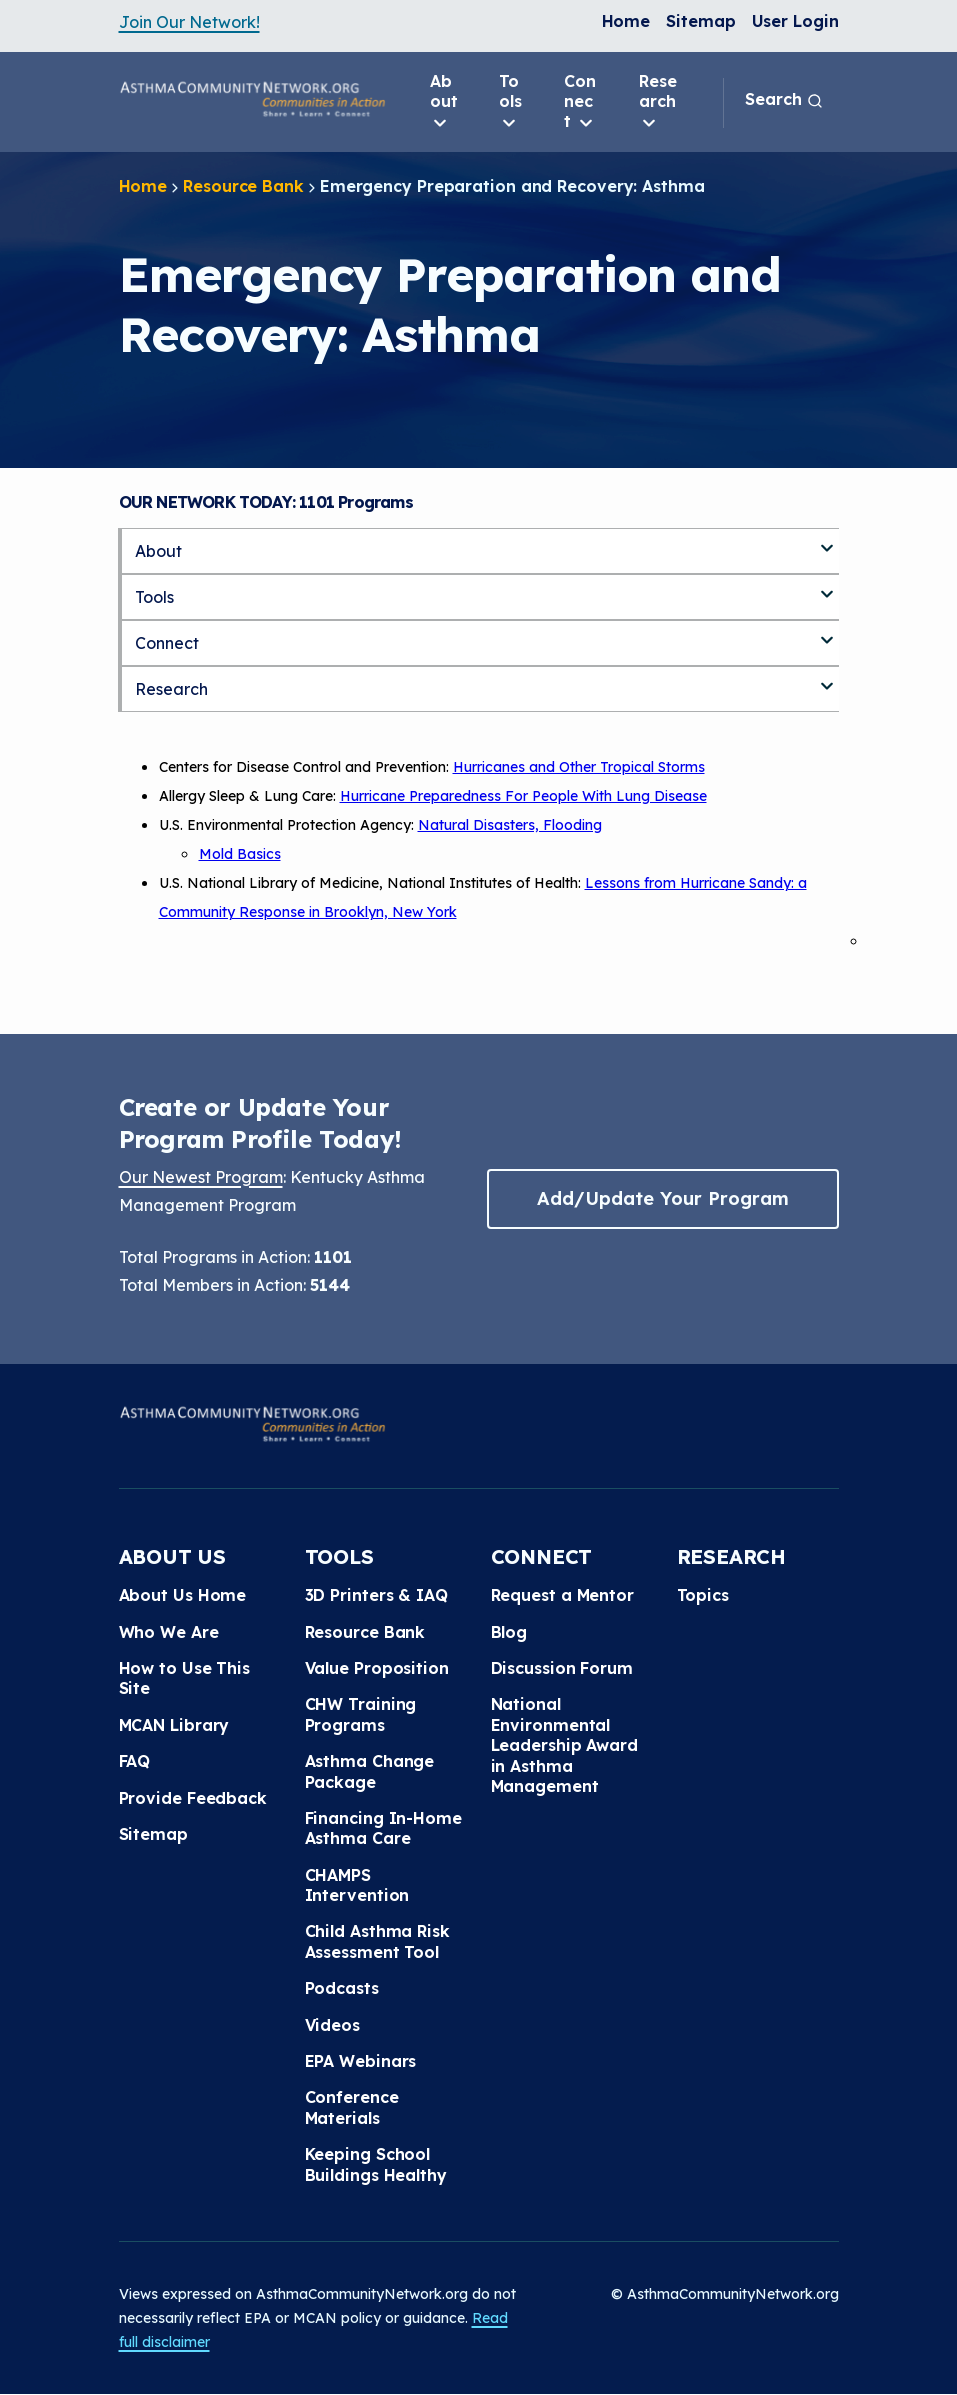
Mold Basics (240, 854)
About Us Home (183, 1595)
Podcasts (342, 1988)
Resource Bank (243, 186)
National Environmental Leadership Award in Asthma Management (564, 1745)
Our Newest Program (201, 1177)
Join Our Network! (189, 22)
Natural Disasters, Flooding (510, 825)
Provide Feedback (193, 1798)
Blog (509, 1632)
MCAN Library (174, 1725)
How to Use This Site (185, 1678)
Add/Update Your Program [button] (663, 1198)
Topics (703, 1595)
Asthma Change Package (370, 1771)
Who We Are (169, 1632)
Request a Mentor (562, 1595)
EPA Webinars (361, 2061)
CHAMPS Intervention (357, 1885)
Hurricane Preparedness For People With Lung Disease (523, 796)
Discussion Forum (562, 1668)
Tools (510, 102)
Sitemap (700, 21)
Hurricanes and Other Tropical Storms (579, 767)
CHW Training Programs (361, 1714)
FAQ (135, 1761)
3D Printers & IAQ (376, 1595)
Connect (580, 102)
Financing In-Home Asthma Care (383, 1828)
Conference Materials (352, 2107)
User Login (795, 21)
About (444, 102)
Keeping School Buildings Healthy (376, 2164)
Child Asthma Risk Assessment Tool (377, 1941)
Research (658, 102)
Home (626, 21)
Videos (332, 2025)
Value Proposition (377, 1668)
